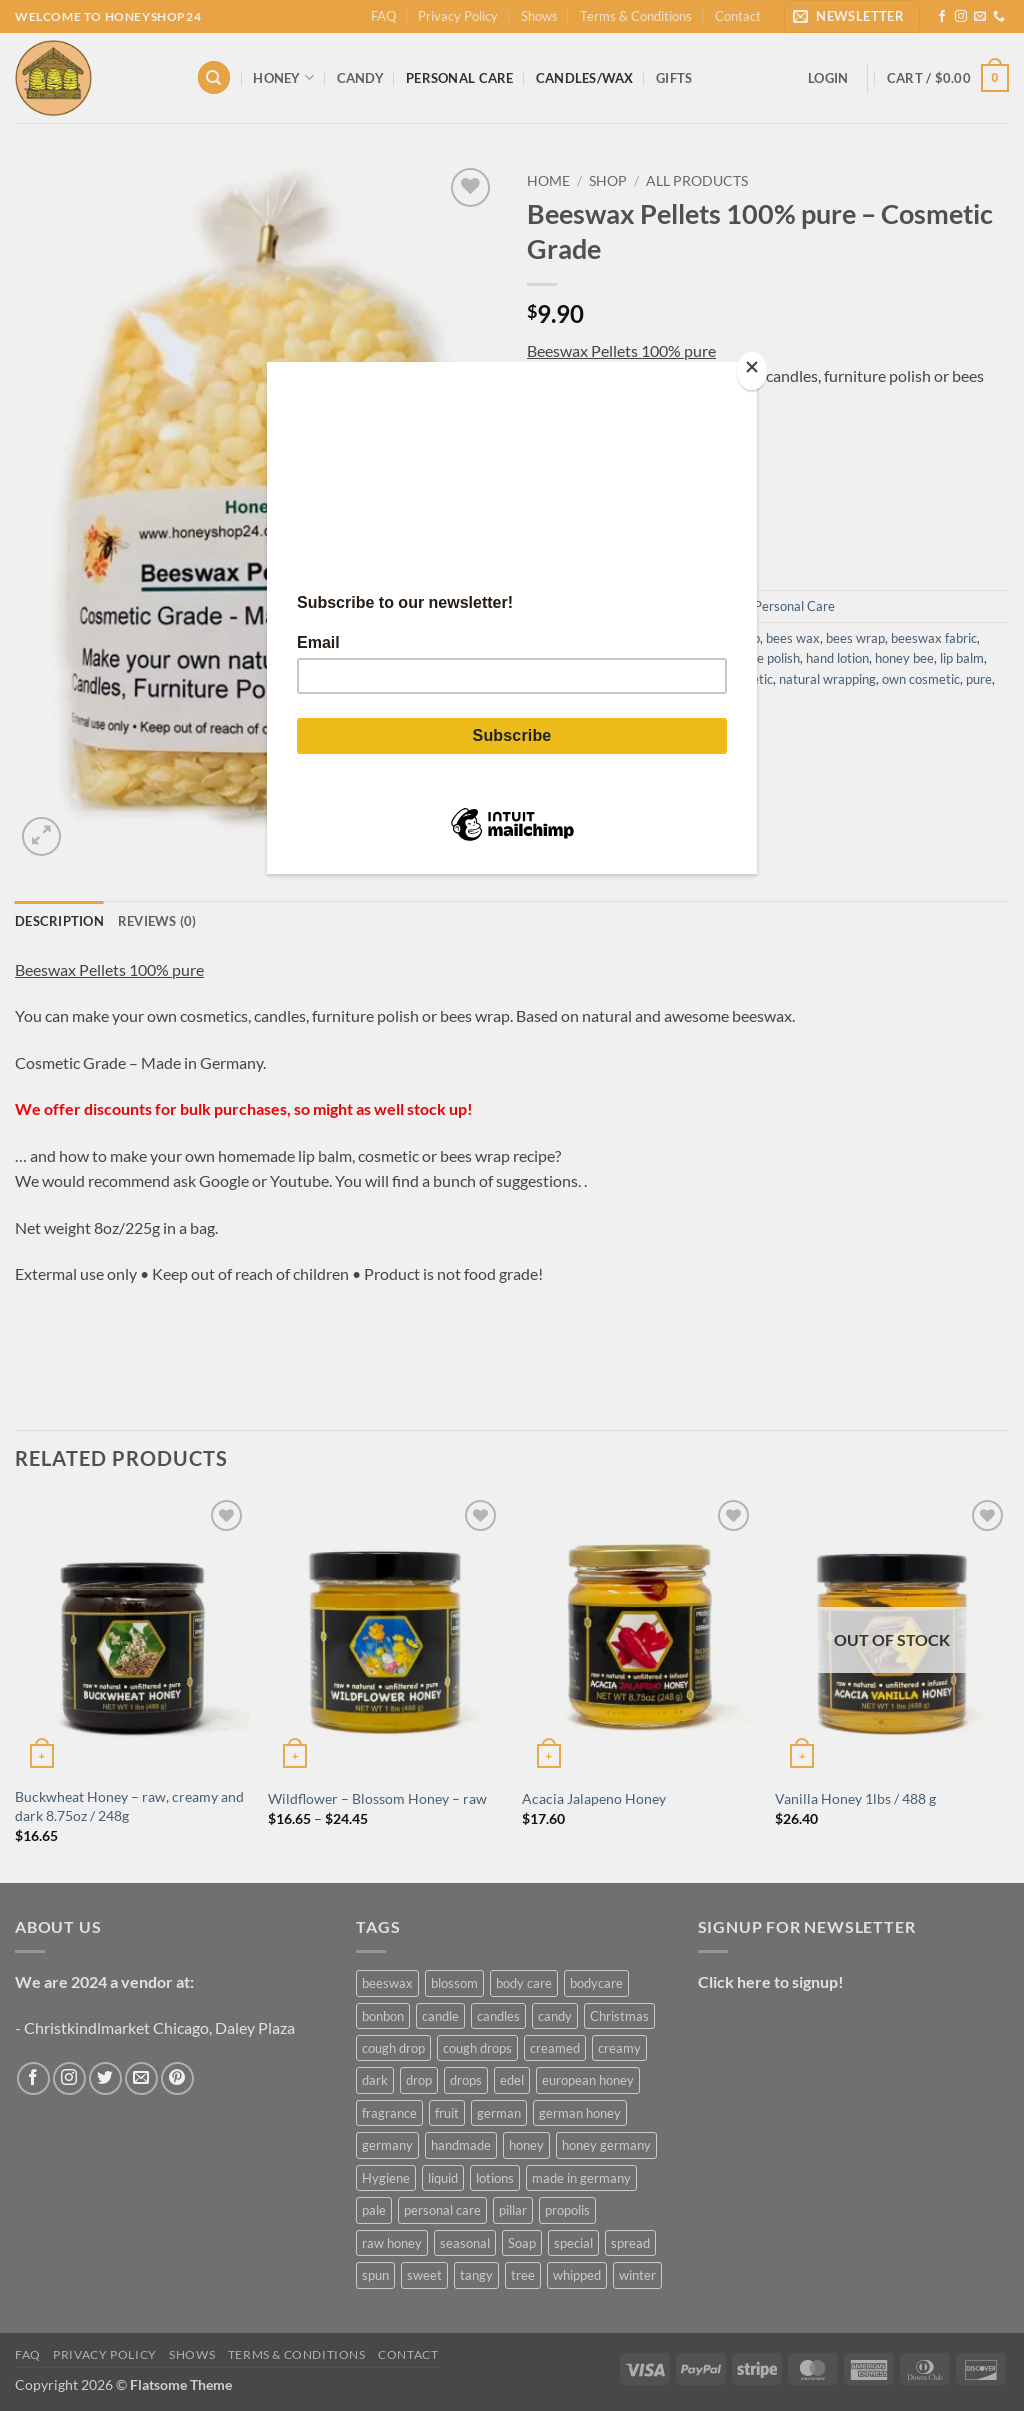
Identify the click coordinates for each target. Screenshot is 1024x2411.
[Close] (752, 371)
